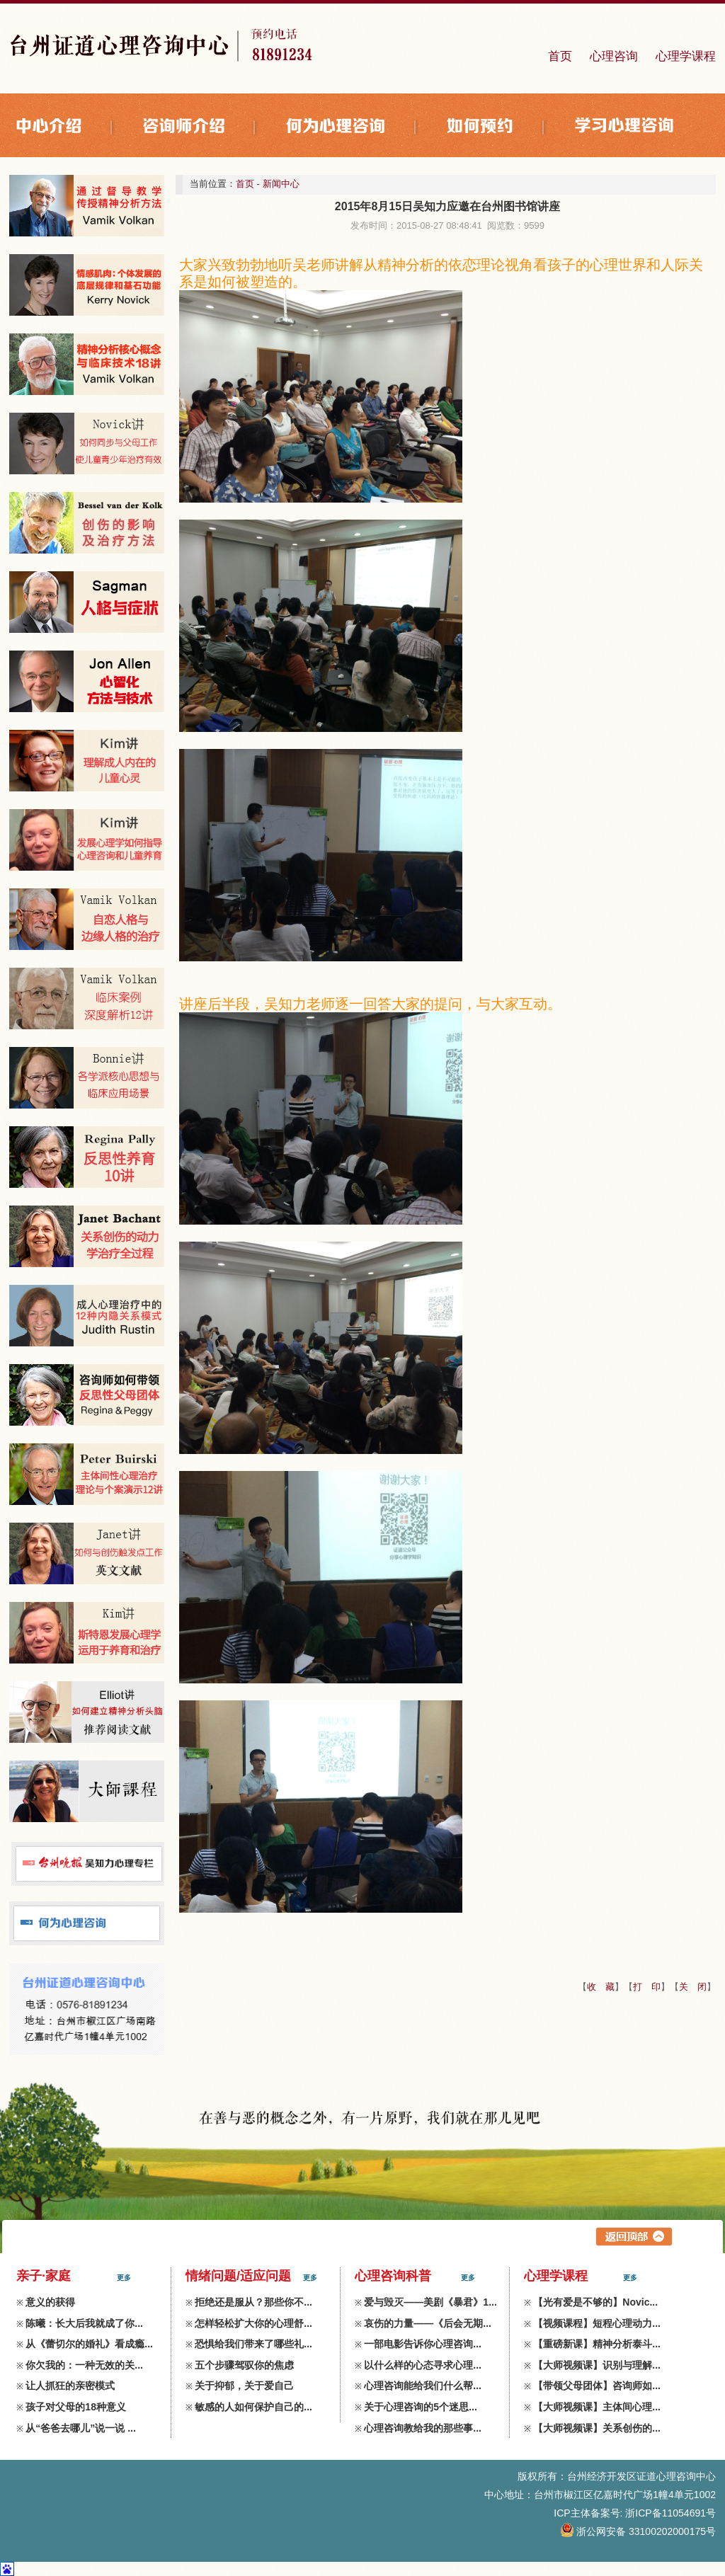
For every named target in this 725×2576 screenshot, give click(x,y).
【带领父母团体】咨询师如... (597, 2385)
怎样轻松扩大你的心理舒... (253, 2323)
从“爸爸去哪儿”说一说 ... (80, 2428)
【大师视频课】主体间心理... (597, 2406)
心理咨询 (614, 56)
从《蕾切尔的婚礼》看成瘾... (89, 2343)
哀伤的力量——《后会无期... (427, 2323)
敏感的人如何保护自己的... (253, 2406)
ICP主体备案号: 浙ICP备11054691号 (635, 2513)
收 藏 (601, 1986)
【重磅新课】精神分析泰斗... (597, 2343)
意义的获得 (50, 2302)
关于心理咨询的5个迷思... (420, 2406)
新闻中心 (281, 183)
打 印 (647, 1986)
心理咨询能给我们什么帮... (422, 2385)
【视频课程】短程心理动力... (597, 2323)
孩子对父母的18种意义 (75, 2406)
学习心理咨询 (625, 127)
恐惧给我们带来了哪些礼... (253, 2343)
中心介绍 (65, 127)
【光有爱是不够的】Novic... (595, 2302)
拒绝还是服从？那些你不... (253, 2302)
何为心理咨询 (352, 127)
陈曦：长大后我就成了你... (84, 2323)
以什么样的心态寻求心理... (422, 2365)
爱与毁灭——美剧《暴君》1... (430, 2302)
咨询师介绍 (200, 127)
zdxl (707, 2549)
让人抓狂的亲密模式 (70, 2385)
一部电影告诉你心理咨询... (422, 2343)
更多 (124, 2278)
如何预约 (497, 127)
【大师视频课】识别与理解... (597, 2365)
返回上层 (634, 2236)
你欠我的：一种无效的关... (84, 2365)
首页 (560, 56)
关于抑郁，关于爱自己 (244, 2385)
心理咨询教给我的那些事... (422, 2428)
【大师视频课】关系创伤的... (597, 2428)
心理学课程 (686, 56)
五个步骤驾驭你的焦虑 (244, 2365)
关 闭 (693, 1986)
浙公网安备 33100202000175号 (639, 2531)
